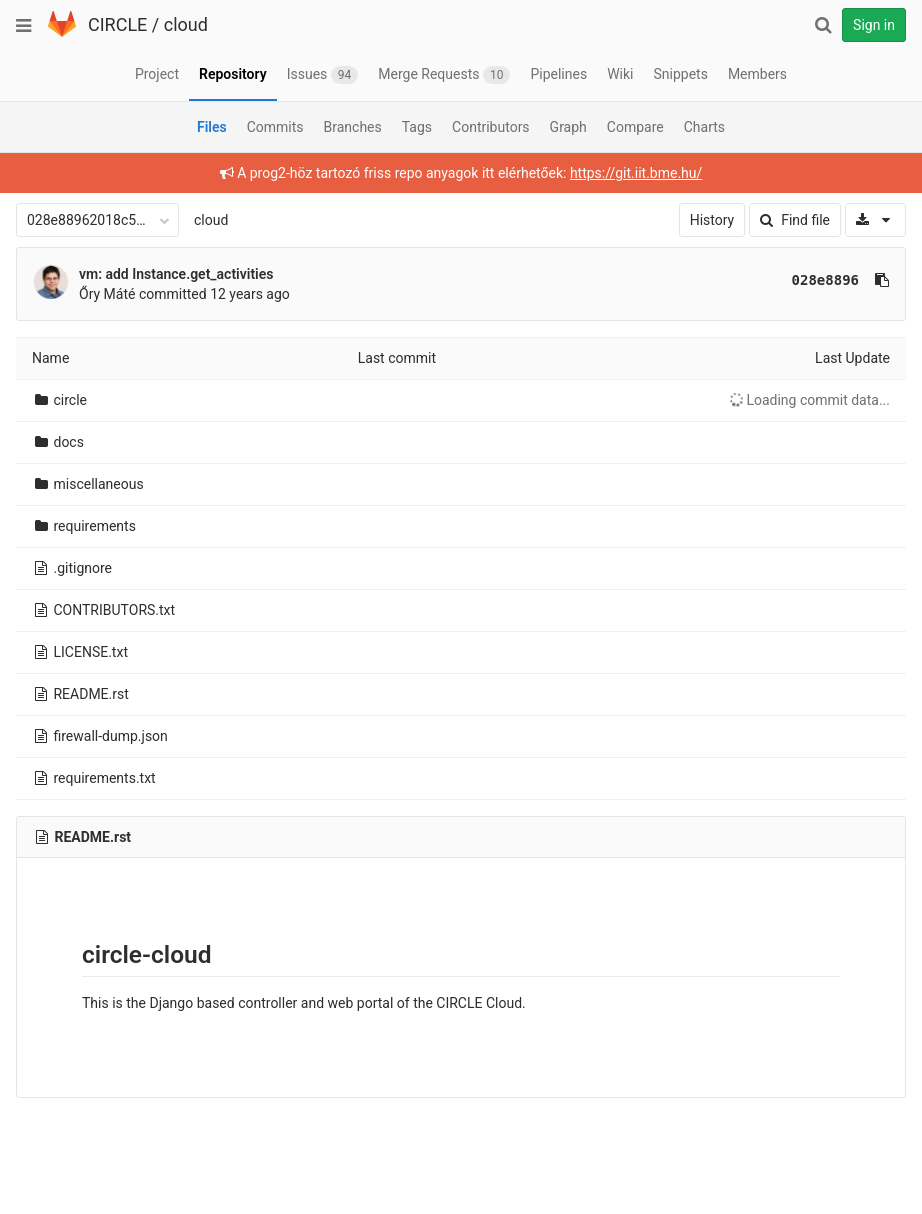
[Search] (823, 25)
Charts (704, 127)
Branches (353, 127)
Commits (275, 127)
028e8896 (825, 280)
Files (212, 127)
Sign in (874, 25)
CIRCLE (117, 24)
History (712, 220)
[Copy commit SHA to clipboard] (882, 280)
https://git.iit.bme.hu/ (636, 173)
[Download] (875, 220)
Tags (417, 127)
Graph (568, 127)
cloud (186, 24)
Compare (635, 127)
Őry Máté (107, 294)
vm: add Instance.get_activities (176, 274)
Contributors (491, 127)
